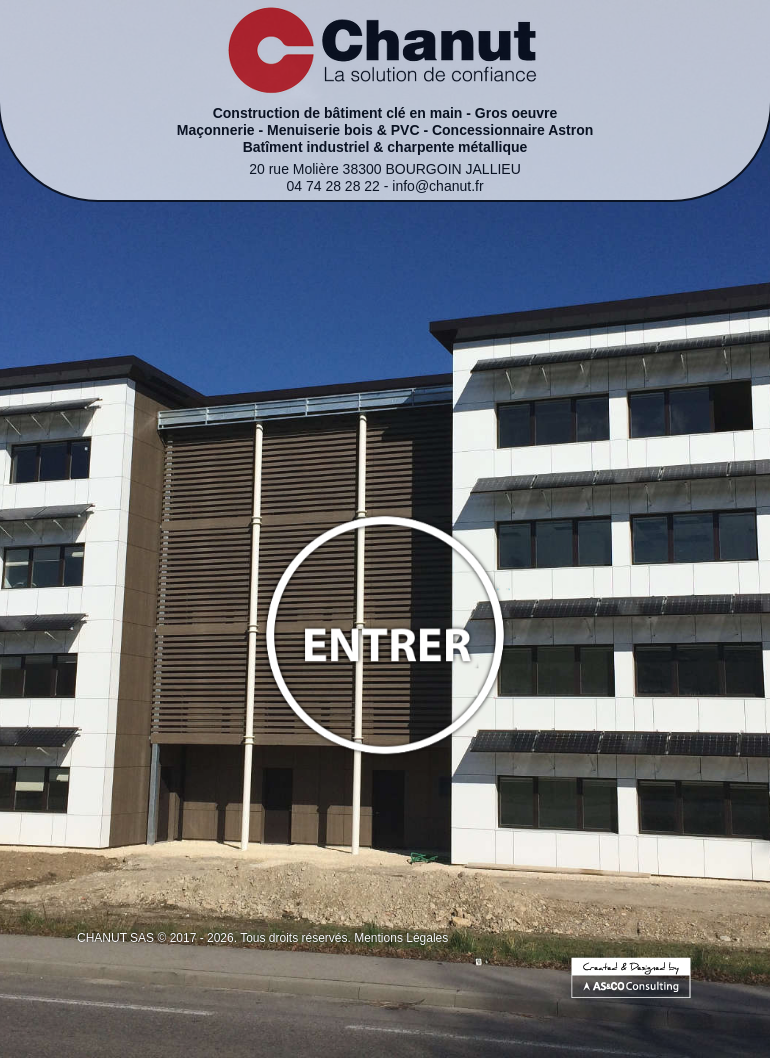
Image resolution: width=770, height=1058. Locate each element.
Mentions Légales (401, 938)
